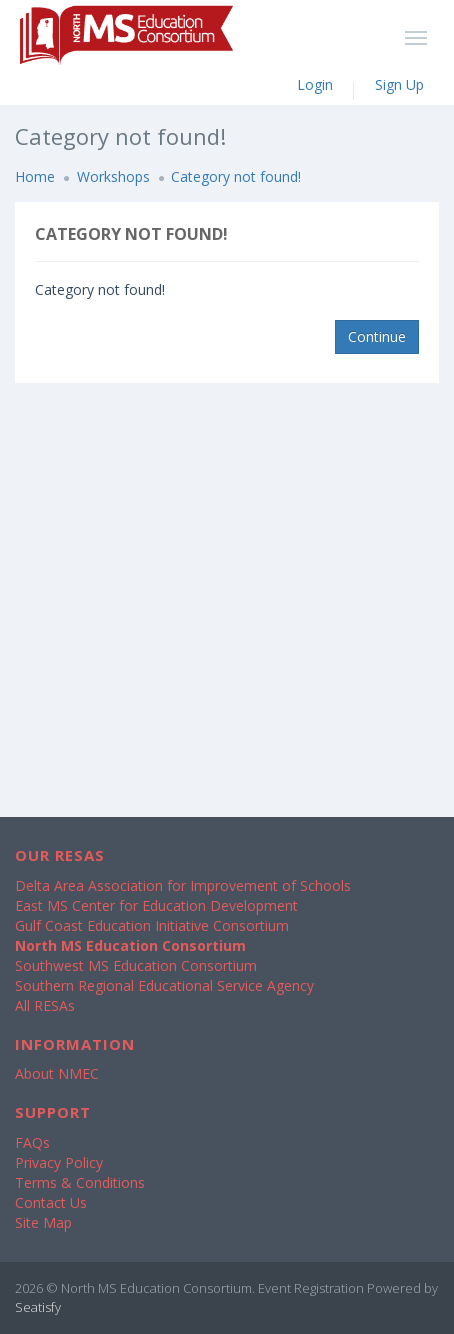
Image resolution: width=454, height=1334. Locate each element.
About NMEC (57, 1073)
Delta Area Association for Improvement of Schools (183, 885)
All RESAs (45, 1005)
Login (315, 84)
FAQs (32, 1142)
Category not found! (236, 176)
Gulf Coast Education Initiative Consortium (152, 925)
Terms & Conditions (80, 1182)
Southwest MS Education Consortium (136, 965)
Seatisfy (38, 1307)
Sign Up (399, 84)
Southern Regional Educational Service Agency (164, 985)
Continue (377, 336)
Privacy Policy (59, 1162)
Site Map (43, 1222)
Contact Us (51, 1202)
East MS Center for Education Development (156, 905)
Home (35, 176)
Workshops (113, 176)
